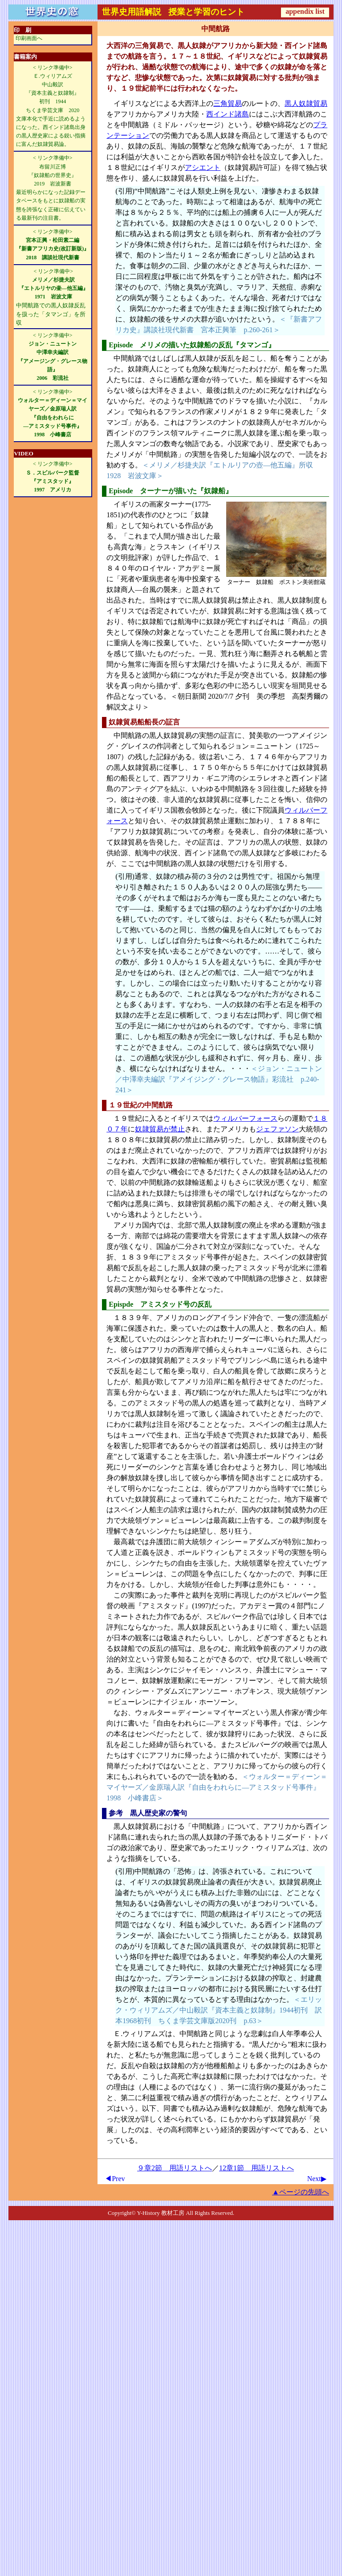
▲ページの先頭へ (300, 2192)
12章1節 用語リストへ (256, 2168)
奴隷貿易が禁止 (160, 1129)
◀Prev (115, 2178)
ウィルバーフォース (245, 1118)
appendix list (305, 11)
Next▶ (316, 2178)
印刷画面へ (29, 38)
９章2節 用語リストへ (174, 2168)
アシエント (202, 167)
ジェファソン (277, 1129)
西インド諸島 (227, 114)
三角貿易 (227, 103)
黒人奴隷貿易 (306, 103)
